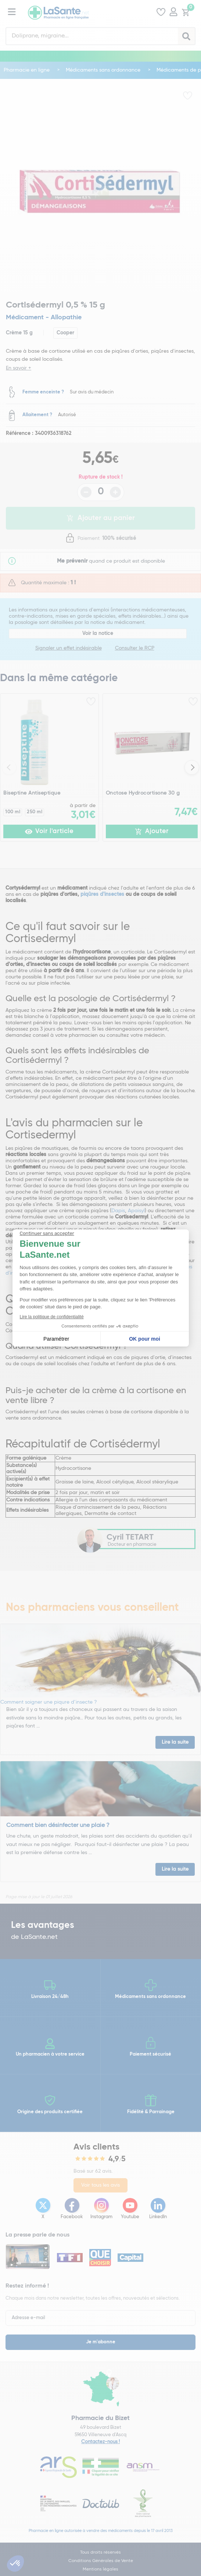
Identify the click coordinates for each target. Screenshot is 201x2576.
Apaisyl (136, 1210)
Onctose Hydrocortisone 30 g (143, 793)
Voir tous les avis (100, 2185)
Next (191, 767)
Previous (9, 767)
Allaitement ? (37, 415)
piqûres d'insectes (102, 894)
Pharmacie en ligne (27, 70)
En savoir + (18, 368)
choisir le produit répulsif (110, 1273)
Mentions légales (100, 2569)
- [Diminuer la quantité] (85, 492)
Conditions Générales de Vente (100, 2561)
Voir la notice (97, 633)
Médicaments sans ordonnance (104, 70)
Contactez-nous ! (100, 2441)
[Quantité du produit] (100, 492)
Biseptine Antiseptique (31, 793)
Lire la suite (175, 1742)
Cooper (65, 332)
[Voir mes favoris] (161, 12)
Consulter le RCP (134, 648)
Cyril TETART (130, 1537)
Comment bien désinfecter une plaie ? (58, 1825)
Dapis (118, 1210)
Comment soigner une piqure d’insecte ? (48, 1702)
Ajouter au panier (101, 518)
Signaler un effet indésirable (68, 648)
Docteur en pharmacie (132, 1544)
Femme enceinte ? (43, 392)
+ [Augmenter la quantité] (115, 492)
